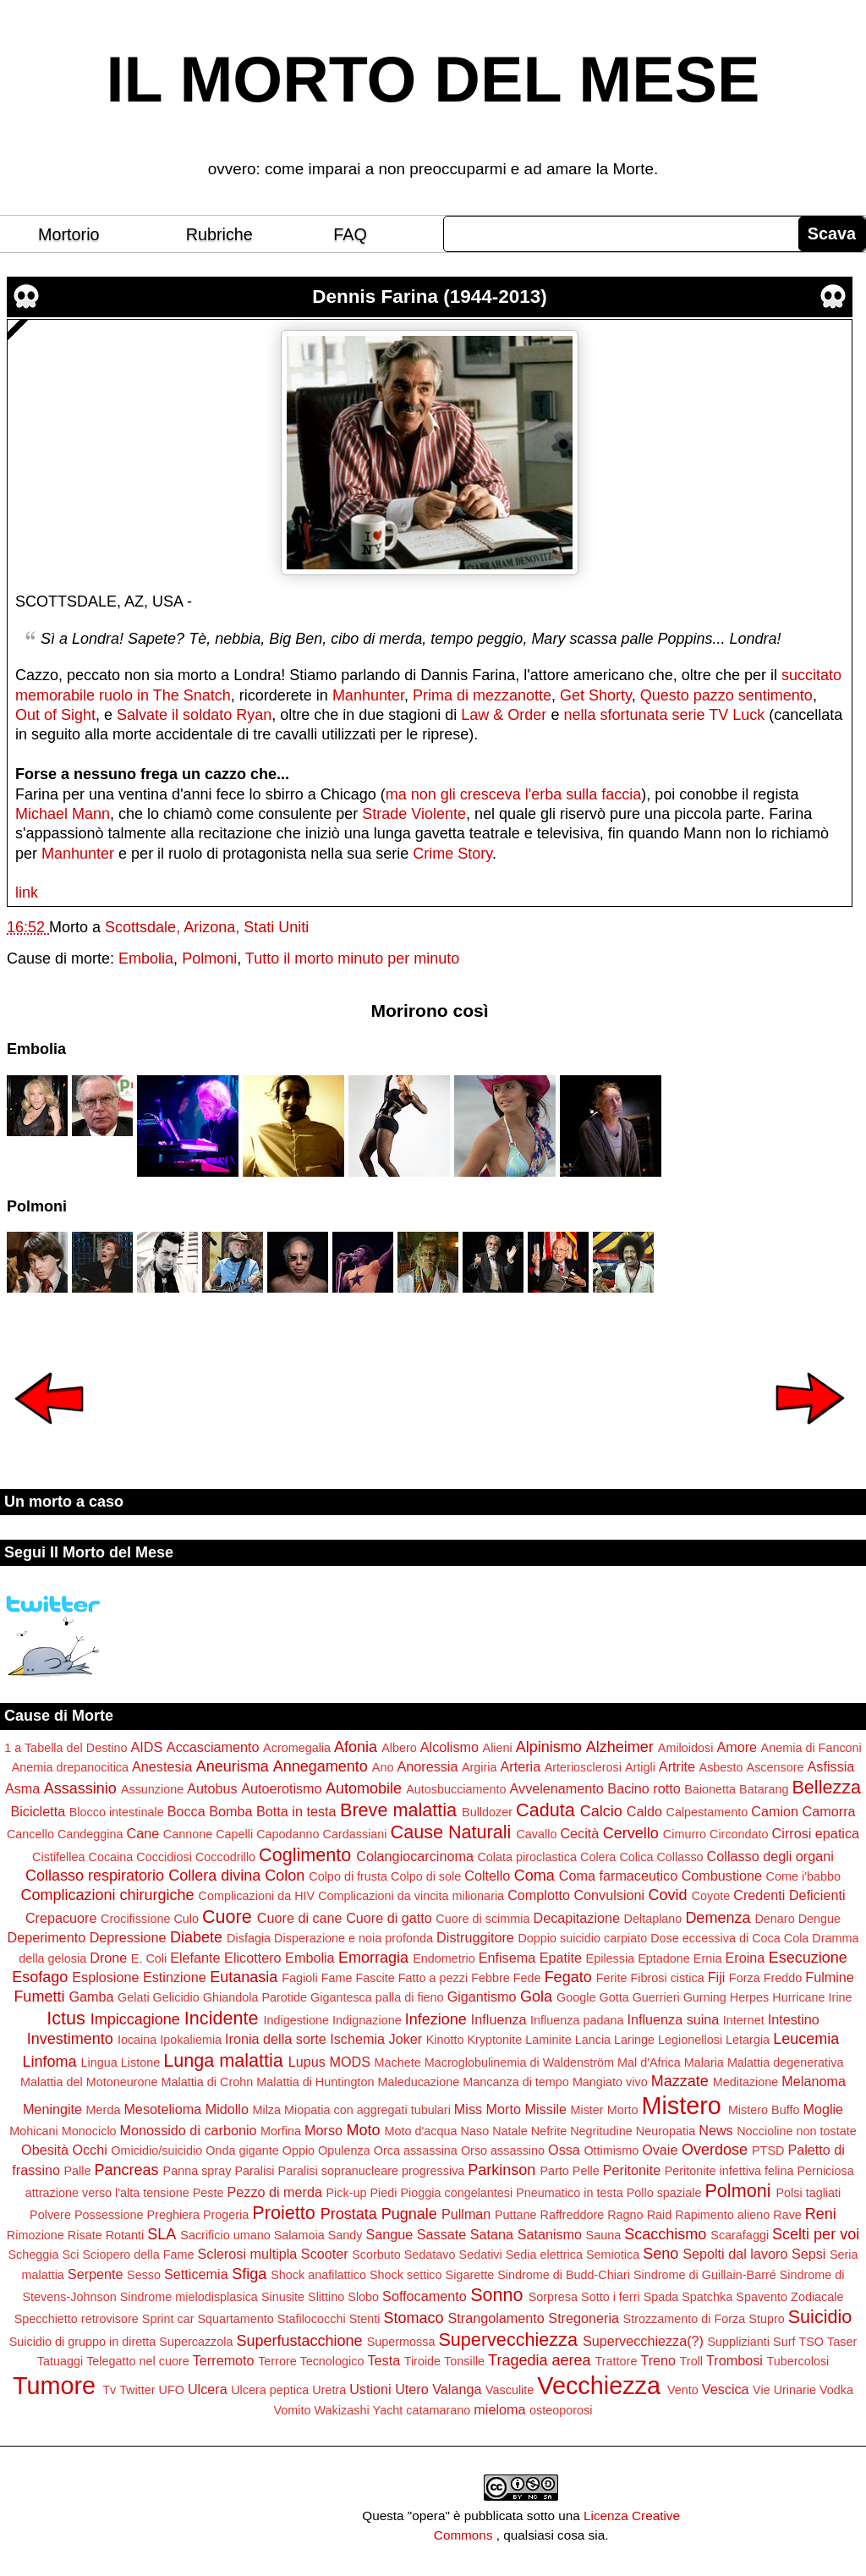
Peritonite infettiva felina (729, 2171)
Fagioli (299, 1978)
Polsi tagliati (808, 2193)
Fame (337, 1978)
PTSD (768, 2150)
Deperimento (46, 1937)
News (715, 2130)
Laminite (548, 2039)
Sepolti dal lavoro (734, 2253)
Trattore (616, 2361)
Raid (659, 2215)
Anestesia (162, 1766)
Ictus (66, 2018)
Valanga (456, 2389)
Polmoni (209, 958)
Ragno (625, 2215)
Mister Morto (604, 2110)
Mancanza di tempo (516, 2082)
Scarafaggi (739, 2235)
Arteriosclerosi (583, 1767)
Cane (143, 1833)
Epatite (561, 1957)
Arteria (521, 1766)
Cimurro (684, 1834)
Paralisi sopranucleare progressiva (371, 2171)
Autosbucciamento (456, 1789)
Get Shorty (596, 695)
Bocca (186, 1811)
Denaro (774, 1918)
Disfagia (249, 1938)
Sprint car (168, 2319)
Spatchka (707, 2297)
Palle (77, 2171)
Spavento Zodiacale (789, 2297)
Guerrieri (656, 1997)
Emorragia (373, 1957)
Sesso (144, 2275)
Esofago (40, 1977)
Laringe (634, 2039)
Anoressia (427, 1766)
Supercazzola (196, 2341)
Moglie (823, 2109)
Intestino (793, 2019)
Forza (744, 1978)
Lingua (99, 2062)
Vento (683, 2390)
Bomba (230, 1811)
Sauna (604, 2235)
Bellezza (826, 1787)
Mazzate (680, 2081)
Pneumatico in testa (569, 2193)
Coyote (711, 1896)
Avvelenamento (557, 1788)
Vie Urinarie (784, 2390)
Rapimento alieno (722, 2215)
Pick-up (346, 2193)
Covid (668, 1895)
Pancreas (127, 2169)
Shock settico (406, 2275)
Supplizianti (738, 2341)
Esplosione (105, 1977)
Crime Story (452, 853)
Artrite (677, 1766)
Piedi (383, 2193)
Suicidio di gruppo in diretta (82, 2341)
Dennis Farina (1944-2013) (429, 296)
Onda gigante (242, 2150)
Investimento (70, 2038)
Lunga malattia (223, 2060)
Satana (491, 2234)
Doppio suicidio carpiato (582, 1938)
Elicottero (252, 1957)
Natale (510, 2131)
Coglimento (305, 1854)
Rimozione (35, 2235)
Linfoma (50, 2061)
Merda (103, 2110)
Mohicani (33, 2131)
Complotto (538, 1895)
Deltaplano (653, 1918)
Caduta (545, 1810)
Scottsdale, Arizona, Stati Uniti (207, 927)
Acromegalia (297, 1748)
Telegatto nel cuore (137, 2361)
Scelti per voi (815, 2234)
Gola (536, 1996)
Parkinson (501, 2169)
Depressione (128, 1937)
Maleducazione (418, 2082)
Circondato (739, 1834)
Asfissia (831, 1766)
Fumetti (39, 1996)
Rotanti (125, 2235)
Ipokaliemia (191, 2039)
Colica (636, 1857)
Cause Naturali (451, 1832)
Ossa (564, 2149)
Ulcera (207, 2389)
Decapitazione (576, 1917)
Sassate (442, 2234)
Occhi (89, 2149)
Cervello (631, 1833)
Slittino (326, 2297)
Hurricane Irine (812, 1997)
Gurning (704, 1997)
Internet (744, 2020)
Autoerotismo (281, 1788)
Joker (406, 2038)
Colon (284, 1875)
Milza (266, 2110)
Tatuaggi (60, 2361)
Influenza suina (673, 2019)
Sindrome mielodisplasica (189, 2297)
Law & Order (503, 714)
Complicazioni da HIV (257, 1896)
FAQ (350, 234)
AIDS (147, 1747)
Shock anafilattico (318, 2275)
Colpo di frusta (348, 1876)
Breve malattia (398, 1810)
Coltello (487, 1875)
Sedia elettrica (544, 2254)
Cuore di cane (300, 1917)
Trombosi (734, 2360)
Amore (736, 1747)
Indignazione (367, 2020)
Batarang (763, 1789)
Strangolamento (496, 2318)
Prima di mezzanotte (482, 695)
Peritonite (631, 2170)
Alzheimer (620, 1746)
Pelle (586, 2171)
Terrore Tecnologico (311, 2361)
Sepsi (809, 2253)
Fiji (717, 1977)
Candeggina (90, 1834)
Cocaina (111, 1857)
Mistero (681, 2105)
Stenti (365, 2319)
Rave (787, 2215)
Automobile (364, 1788)
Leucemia (806, 2038)
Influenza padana (576, 2020)
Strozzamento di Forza (684, 2319)
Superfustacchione (300, 2340)
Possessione (109, 2215)
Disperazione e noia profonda (353, 1938)
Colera (598, 1857)
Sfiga (249, 2274)
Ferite (612, 1978)
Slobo (363, 2297)
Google (575, 1997)
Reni (820, 2213)
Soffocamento (424, 2296)
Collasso (679, 1857)
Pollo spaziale (664, 2193)
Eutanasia (243, 1977)
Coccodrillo (225, 1857)
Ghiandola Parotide (255, 1997)
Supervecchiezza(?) (643, 2340)
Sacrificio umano (225, 2235)
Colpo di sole (426, 1876)
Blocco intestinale (116, 1812)
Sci (71, 2254)
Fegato (568, 1977)
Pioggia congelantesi (456, 2193)
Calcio (601, 1811)
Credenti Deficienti (789, 1895)
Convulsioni (608, 1895)
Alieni (497, 1748)
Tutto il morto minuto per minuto (352, 958)
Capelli (234, 1834)
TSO (811, 2341)
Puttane (516, 2215)
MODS (349, 2061)
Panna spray (197, 2171)
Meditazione (746, 2082)
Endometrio (444, 1958)
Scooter (324, 2253)
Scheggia (33, 2254)
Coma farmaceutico (618, 1875)
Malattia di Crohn (207, 2082)
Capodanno (287, 1834)
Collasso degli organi (770, 1856)
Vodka (836, 2390)
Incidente (221, 2018)
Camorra (829, 1811)
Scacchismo (665, 2234)
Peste (208, 2193)
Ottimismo (611, 2150)
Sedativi (480, 2254)
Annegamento (320, 1766)
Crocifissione (135, 1918)
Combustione (722, 1875)
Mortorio (69, 234)
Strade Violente (414, 813)
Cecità (579, 1833)
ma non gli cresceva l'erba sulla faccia (514, 794)
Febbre (490, 1978)
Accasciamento (213, 1747)
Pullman (466, 2214)
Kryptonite (494, 2039)
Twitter (137, 2390)
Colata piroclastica (527, 1857)
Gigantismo (482, 1996)
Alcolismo (449, 1747)
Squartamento (235, 2319)
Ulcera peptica (270, 2390)
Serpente (95, 2274)
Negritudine (601, 2131)
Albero (399, 1748)
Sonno (496, 2294)
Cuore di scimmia (482, 1918)
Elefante (195, 1957)
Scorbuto (376, 2254)
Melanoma (813, 2081)
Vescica (725, 2389)
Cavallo (536, 1834)
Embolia (145, 958)
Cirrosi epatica (815, 1833)
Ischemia (357, 2038)
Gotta (613, 1997)
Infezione (436, 2019)
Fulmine (829, 1977)
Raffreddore (572, 2215)
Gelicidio (176, 1997)
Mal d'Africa (649, 2062)
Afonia (355, 1746)
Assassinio (80, 1788)
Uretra (329, 2390)
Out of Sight (55, 714)
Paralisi (254, 2171)
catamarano (438, 2410)
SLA (161, 2234)
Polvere (50, 2215)
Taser (842, 2341)
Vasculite (509, 2390)
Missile (546, 2109)
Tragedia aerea (539, 2360)
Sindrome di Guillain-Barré (704, 2275)
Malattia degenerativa (785, 2062)
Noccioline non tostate (797, 2131)
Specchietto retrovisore (76, 2319)
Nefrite (549, 2131)
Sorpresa (553, 2297)
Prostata (349, 2213)
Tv (109, 2390)
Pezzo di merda (274, 2192)
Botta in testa (296, 1811)
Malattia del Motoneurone (88, 2082)
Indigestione (296, 2020)
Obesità (45, 2149)
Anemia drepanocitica (70, 1767)
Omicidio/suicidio (156, 2150)
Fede (527, 1978)
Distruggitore (475, 1937)
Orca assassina (416, 2150)
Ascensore (775, 1767)
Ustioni (370, 2389)
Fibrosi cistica (667, 1978)
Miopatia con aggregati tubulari (367, 2110)
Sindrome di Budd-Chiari (563, 2275)
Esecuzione (808, 1957)
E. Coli (149, 1958)
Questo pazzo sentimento (726, 695)
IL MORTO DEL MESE (433, 79)
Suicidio (820, 2316)
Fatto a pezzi (433, 1978)
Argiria (479, 1767)
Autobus (212, 1788)
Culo (186, 1918)
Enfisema (507, 1957)
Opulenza (344, 2150)
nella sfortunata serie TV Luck (664, 714)
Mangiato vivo (610, 2082)
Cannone (187, 1834)
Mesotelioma (162, 2109)
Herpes (749, 1997)
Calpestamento (707, 1812)
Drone (108, 1957)
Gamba (91, 1996)
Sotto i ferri (610, 2297)
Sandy (345, 2235)
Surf (784, 2341)
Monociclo (89, 2131)
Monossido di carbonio (188, 2130)
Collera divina (214, 1875)
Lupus (307, 2061)
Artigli (640, 1767)
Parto (554, 2171)
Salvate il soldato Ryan (194, 714)
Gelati (134, 1997)
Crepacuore (61, 1917)
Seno (660, 2253)
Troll (691, 2361)
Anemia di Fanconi (811, 1748)
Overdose (715, 2149)
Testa (383, 2360)
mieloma (499, 2409)
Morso (323, 2130)
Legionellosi (690, 2039)
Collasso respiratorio (94, 1875)
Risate (85, 2235)
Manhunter (368, 695)
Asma (22, 1788)
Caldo (644, 1811)
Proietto (283, 2212)
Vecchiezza (598, 2385)
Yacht (388, 2410)
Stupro (766, 2319)
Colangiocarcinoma (415, 1856)
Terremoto (224, 2360)
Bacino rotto (643, 1788)
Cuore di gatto (389, 1917)
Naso (475, 2131)
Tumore (54, 2385)
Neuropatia (665, 2131)
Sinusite (282, 2297)
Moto (364, 2130)
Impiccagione (135, 2019)
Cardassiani (355, 1834)
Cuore (227, 1916)
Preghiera (173, 2215)
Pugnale (409, 2213)
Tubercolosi (797, 2361)
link (26, 892)
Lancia (593, 2039)
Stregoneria (583, 2318)
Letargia (748, 2039)
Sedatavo (430, 2254)
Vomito (292, 2410)
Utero (412, 2389)
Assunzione (152, 1789)
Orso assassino (503, 2150)
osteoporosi (560, 2410)
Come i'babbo (803, 1876)
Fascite (374, 1978)
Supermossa (401, 2341)
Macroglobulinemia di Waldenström (519, 2062)
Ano (383, 1767)
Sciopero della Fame (139, 2254)
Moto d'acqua (421, 2131)
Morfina (280, 2131)
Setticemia (196, 2274)
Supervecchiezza (507, 2339)
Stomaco (413, 2318)
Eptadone (664, 1958)
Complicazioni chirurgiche (107, 1895)
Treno (658, 2360)
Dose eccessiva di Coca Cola (729, 1938)
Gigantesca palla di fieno (377, 1997)
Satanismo (550, 2234)
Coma (534, 1875)
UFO (171, 2390)
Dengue (819, 1918)
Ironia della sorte (275, 2038)
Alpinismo (549, 1746)
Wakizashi (342, 2410)
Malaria (704, 2062)
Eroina (745, 1957)
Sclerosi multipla (247, 2253)
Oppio (298, 2150)
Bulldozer (487, 1812)
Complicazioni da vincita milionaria (411, 1896)
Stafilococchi (311, 2319)
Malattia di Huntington (315, 2082)
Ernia (707, 1958)
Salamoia (299, 2235)
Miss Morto (487, 2109)
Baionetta (710, 1789)
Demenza (717, 1917)
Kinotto (445, 2039)
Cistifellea (58, 1857)
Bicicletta (37, 1811)
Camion (774, 1811)
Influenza (499, 2019)
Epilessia (610, 1958)
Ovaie (659, 2149)
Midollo (227, 2109)
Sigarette (470, 2275)
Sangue (390, 2234)
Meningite (52, 2109)
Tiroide (422, 2361)
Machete (398, 2062)
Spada (661, 2297)
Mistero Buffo (764, 2110)
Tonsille (464, 2361)
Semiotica (612, 2254)
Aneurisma (232, 1766)
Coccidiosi (164, 1857)
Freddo (783, 1978)
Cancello (30, 1834)
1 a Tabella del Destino (65, 1748)
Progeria (226, 2215)
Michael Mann (62, 813)
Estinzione (174, 1977)
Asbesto (721, 1767)
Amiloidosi (686, 1748)
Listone (140, 2062)
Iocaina (137, 2039)
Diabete (196, 1937)
